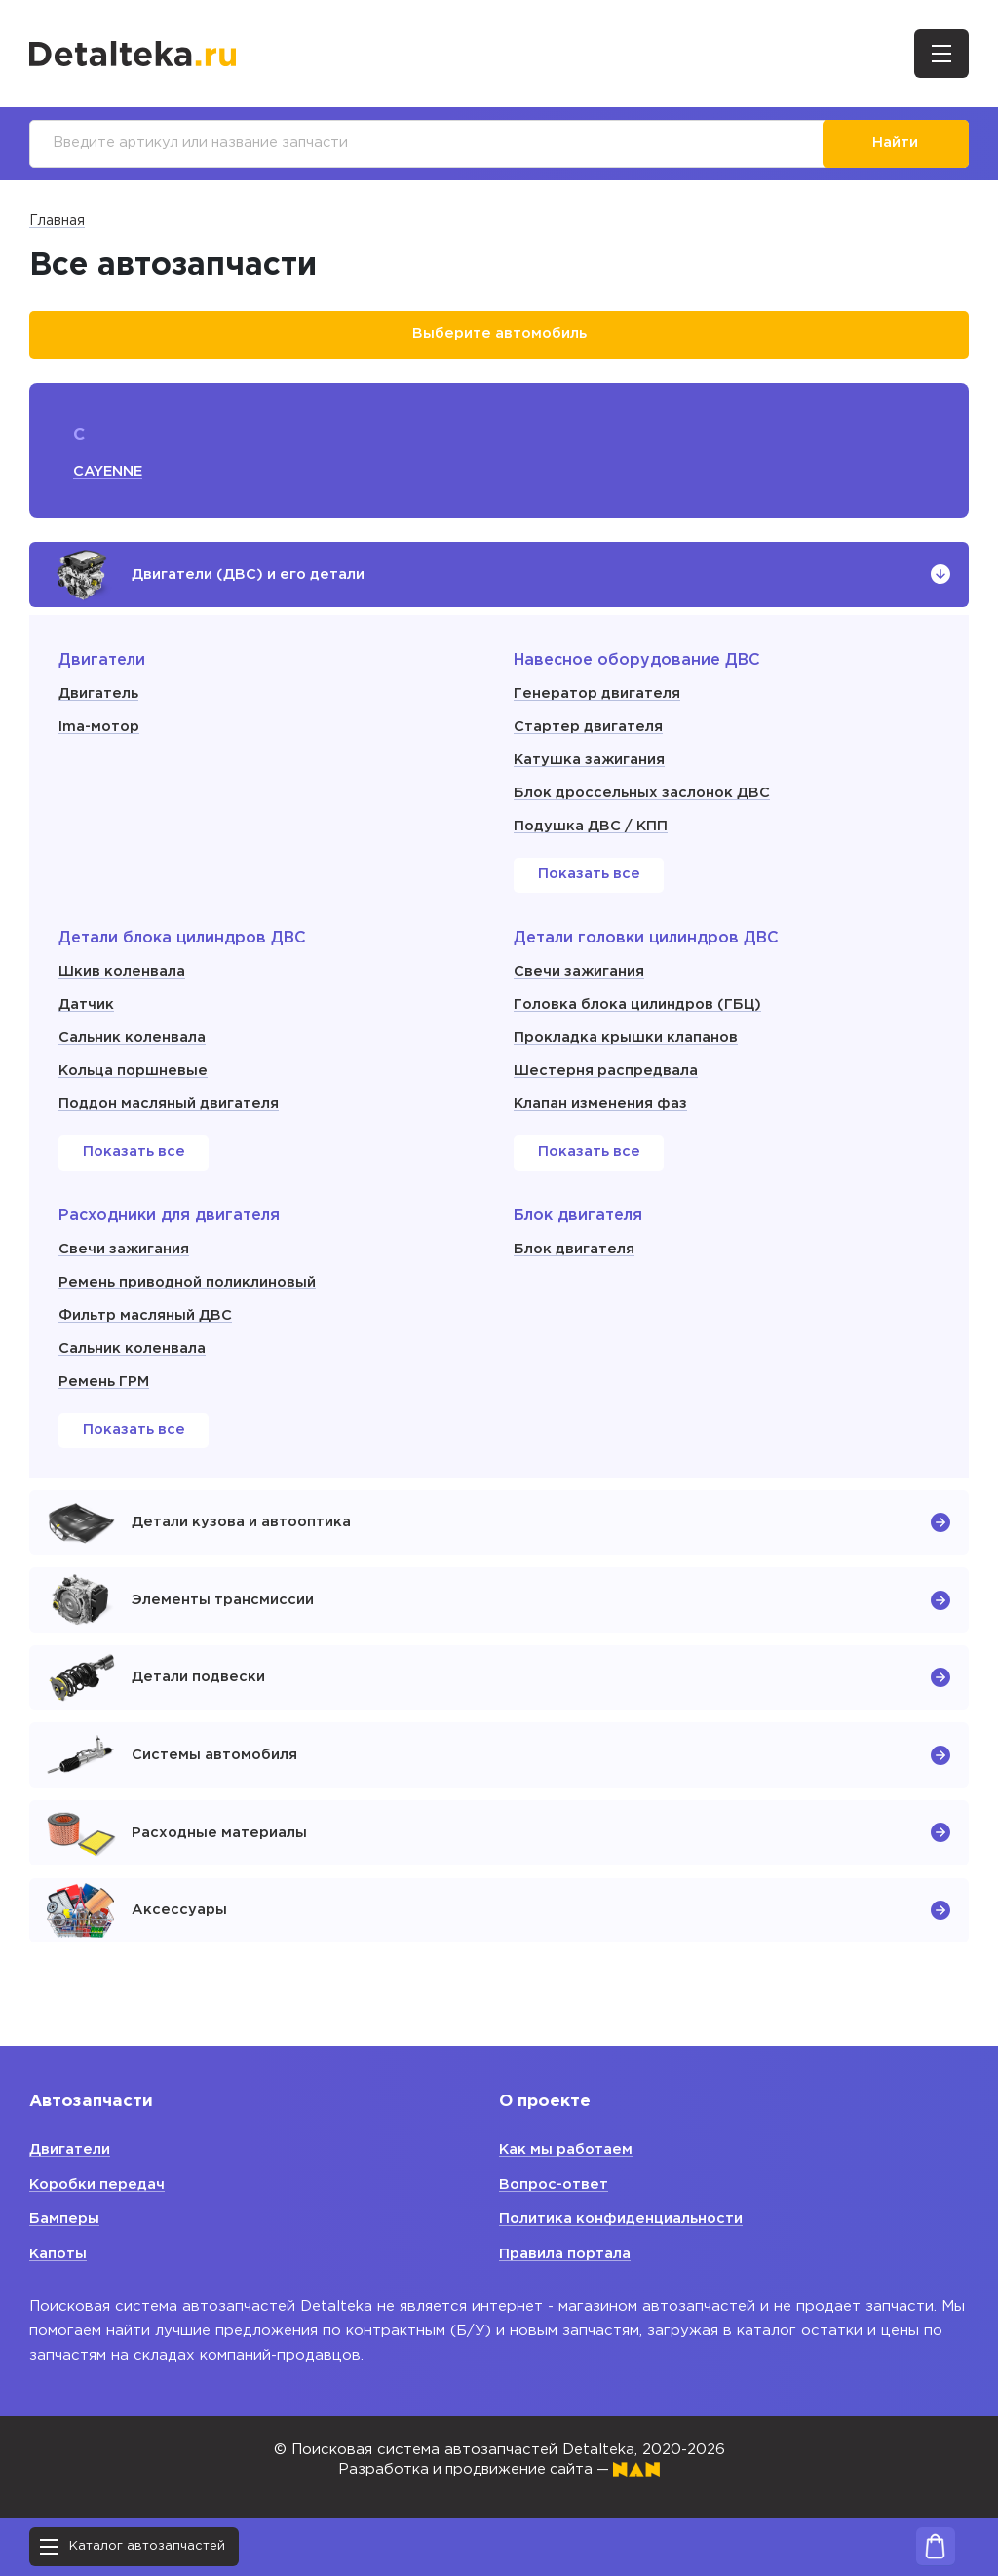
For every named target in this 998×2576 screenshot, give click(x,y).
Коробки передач (99, 2184)
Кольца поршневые (134, 1075)
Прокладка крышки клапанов (628, 1042)
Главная (57, 222)
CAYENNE (108, 473)
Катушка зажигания (590, 764)
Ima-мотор (99, 731)
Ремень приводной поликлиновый (190, 1287)
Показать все (589, 880)
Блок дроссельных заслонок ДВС (645, 797)
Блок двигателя (575, 1254)
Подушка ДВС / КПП (593, 831)
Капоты (59, 2254)
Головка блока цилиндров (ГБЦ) (641, 1009)
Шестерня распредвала (606, 1075)
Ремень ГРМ (104, 1386)
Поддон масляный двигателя (170, 1108)
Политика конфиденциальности (623, 2218)
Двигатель (98, 698)
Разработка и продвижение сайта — (499, 2469)
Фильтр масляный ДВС (146, 1320)
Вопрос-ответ (555, 2184)
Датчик (86, 1009)
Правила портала (566, 2254)
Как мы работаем (567, 2149)
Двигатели (69, 2149)
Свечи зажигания (579, 976)
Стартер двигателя (589, 731)
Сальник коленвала (133, 1042)
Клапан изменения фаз (602, 1108)
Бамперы (64, 2218)
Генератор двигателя (598, 698)
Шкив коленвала (122, 976)
